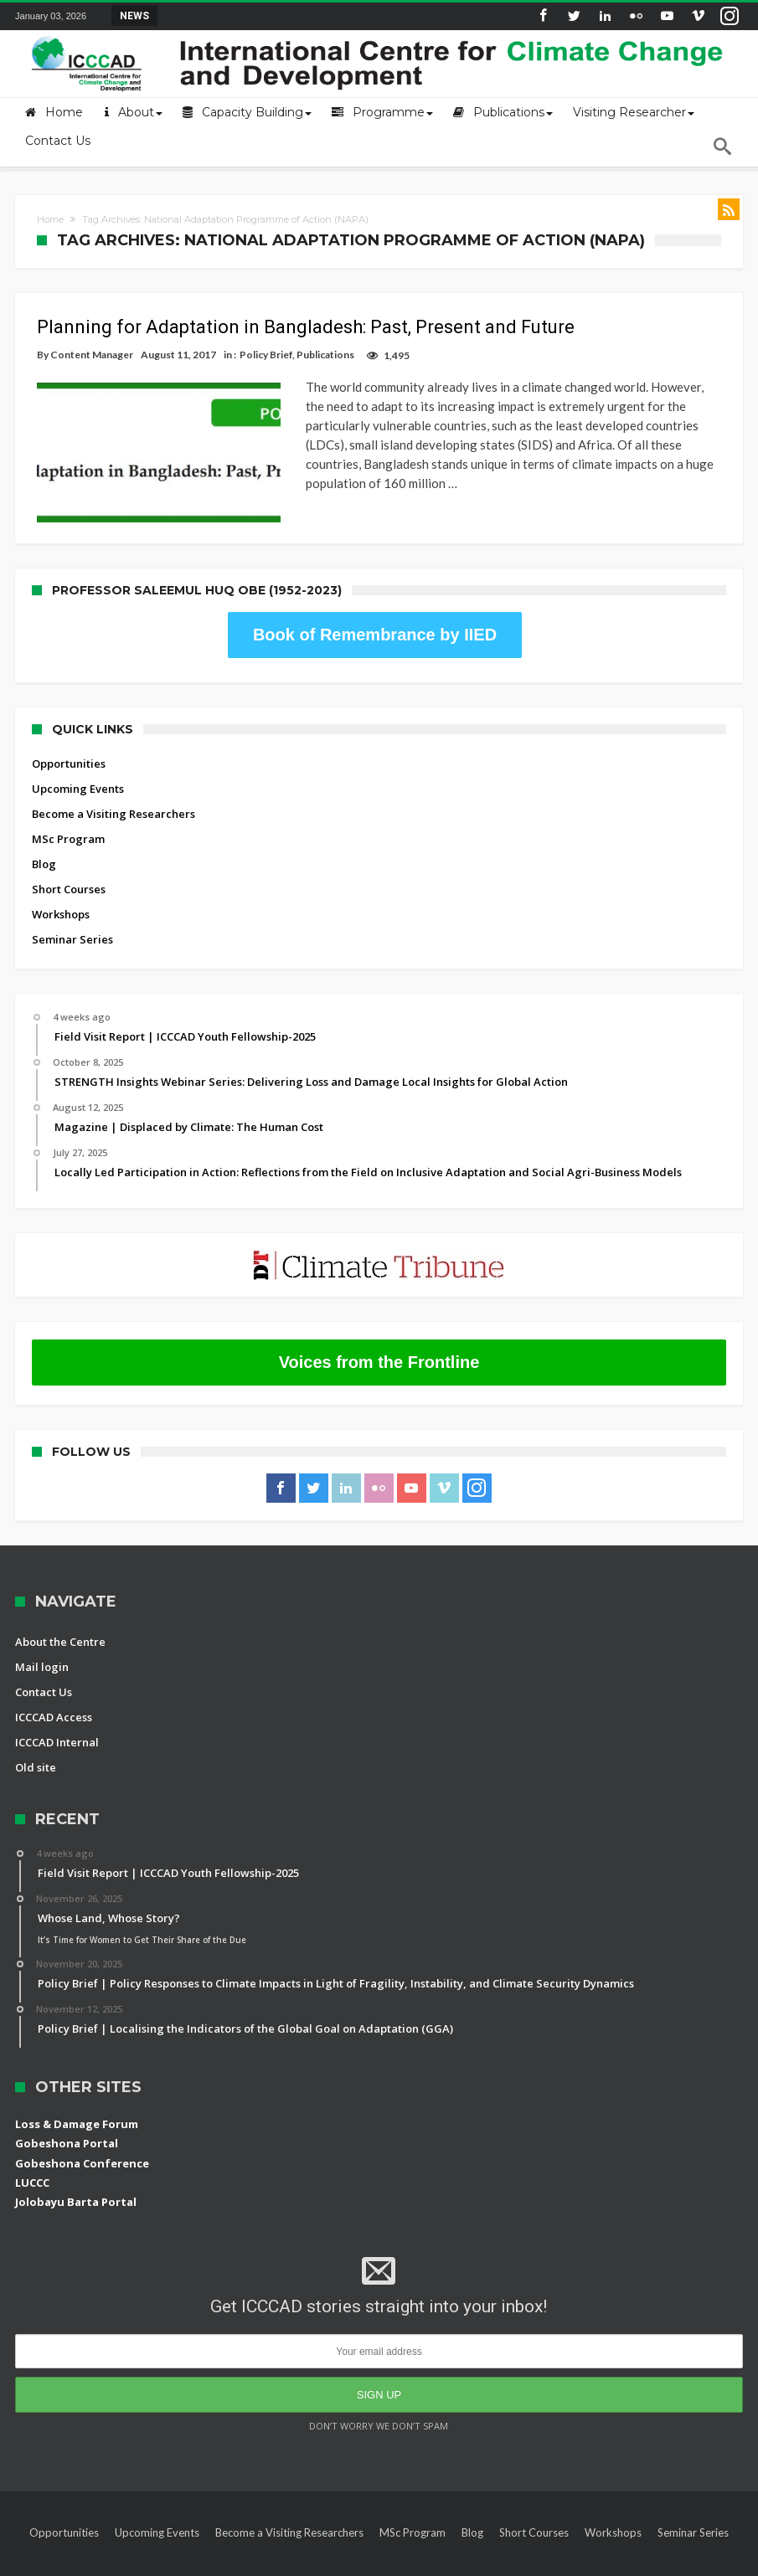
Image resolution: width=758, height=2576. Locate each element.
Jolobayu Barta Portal (76, 2175)
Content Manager (91, 354)
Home (50, 219)
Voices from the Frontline (379, 1336)
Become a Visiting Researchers (113, 787)
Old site (35, 1741)
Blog (44, 838)
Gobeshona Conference (82, 2136)
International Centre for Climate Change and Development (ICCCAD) (255, 2561)
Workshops (61, 888)
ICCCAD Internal (57, 1716)
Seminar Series (72, 913)
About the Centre (60, 1615)
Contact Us (43, 1666)
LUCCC (32, 2156)
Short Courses (69, 863)
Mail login (42, 1640)
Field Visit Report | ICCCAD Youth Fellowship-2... (283, 15)
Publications (325, 354)
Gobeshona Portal (66, 2117)
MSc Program (68, 812)
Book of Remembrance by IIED (375, 608)
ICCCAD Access (53, 1691)
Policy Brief (266, 354)
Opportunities (69, 737)
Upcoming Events (78, 762)
